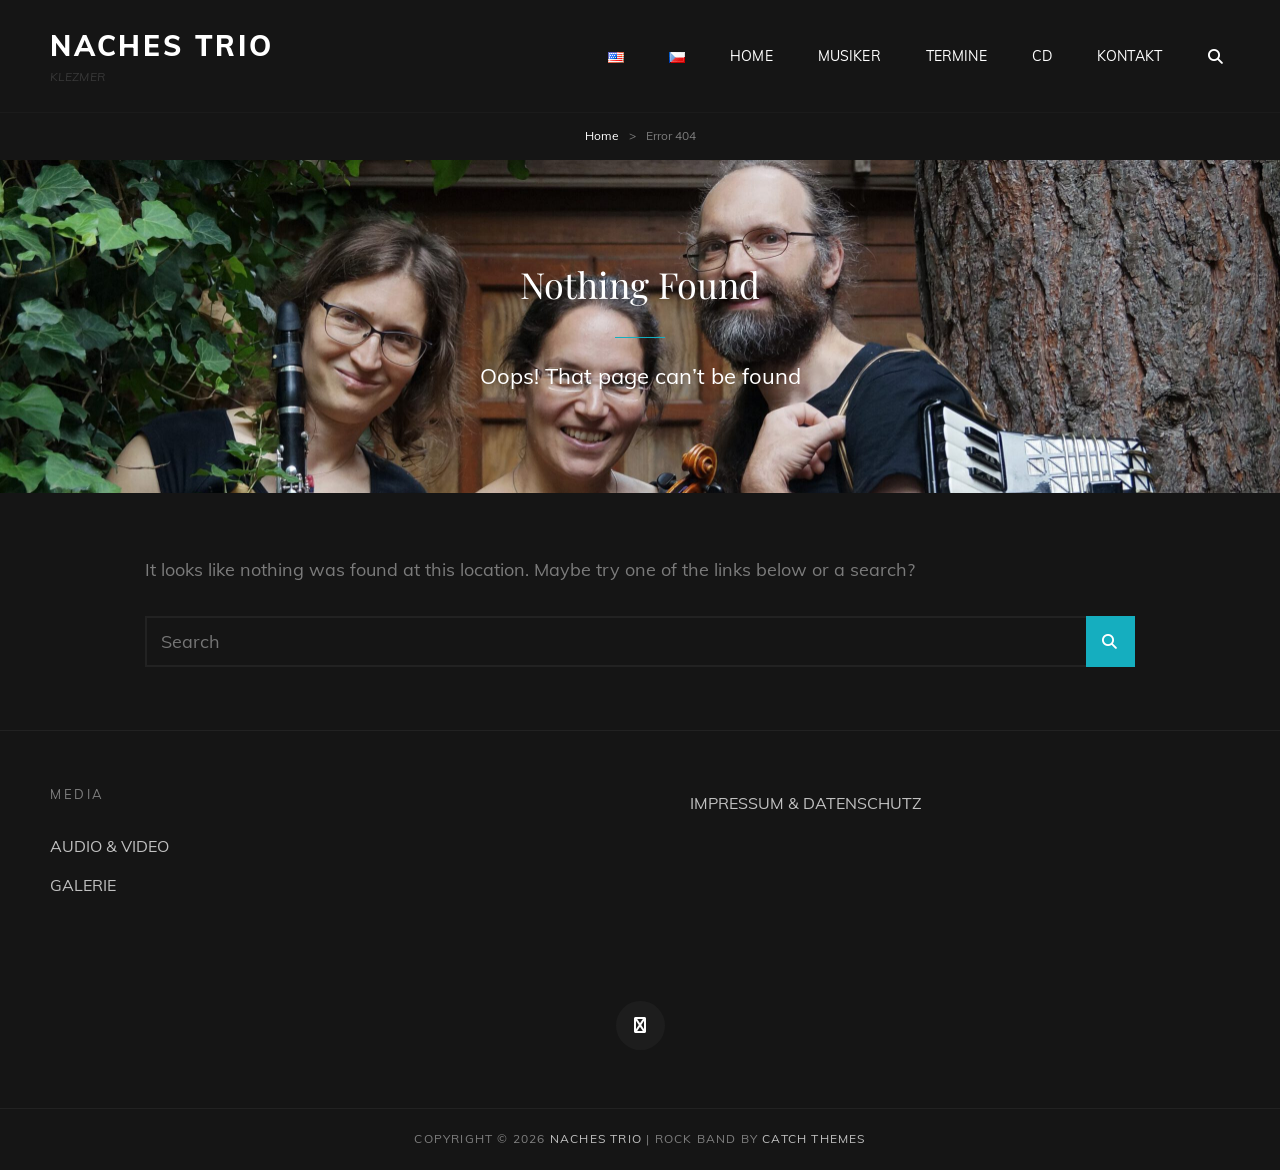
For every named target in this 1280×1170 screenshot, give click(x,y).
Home (602, 135)
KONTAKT (1129, 56)
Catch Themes (813, 1138)
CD (1042, 56)
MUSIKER (849, 56)
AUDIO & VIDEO (109, 846)
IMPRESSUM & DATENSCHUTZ (806, 803)
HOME (751, 56)
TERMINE (956, 56)
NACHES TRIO (162, 45)
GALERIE (83, 885)
